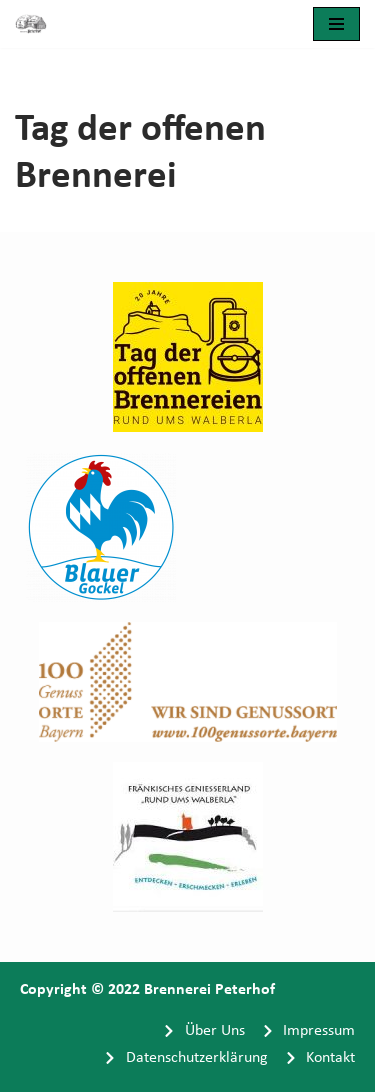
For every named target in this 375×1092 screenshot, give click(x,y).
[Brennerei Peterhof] (36, 24)
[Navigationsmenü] (336, 24)
